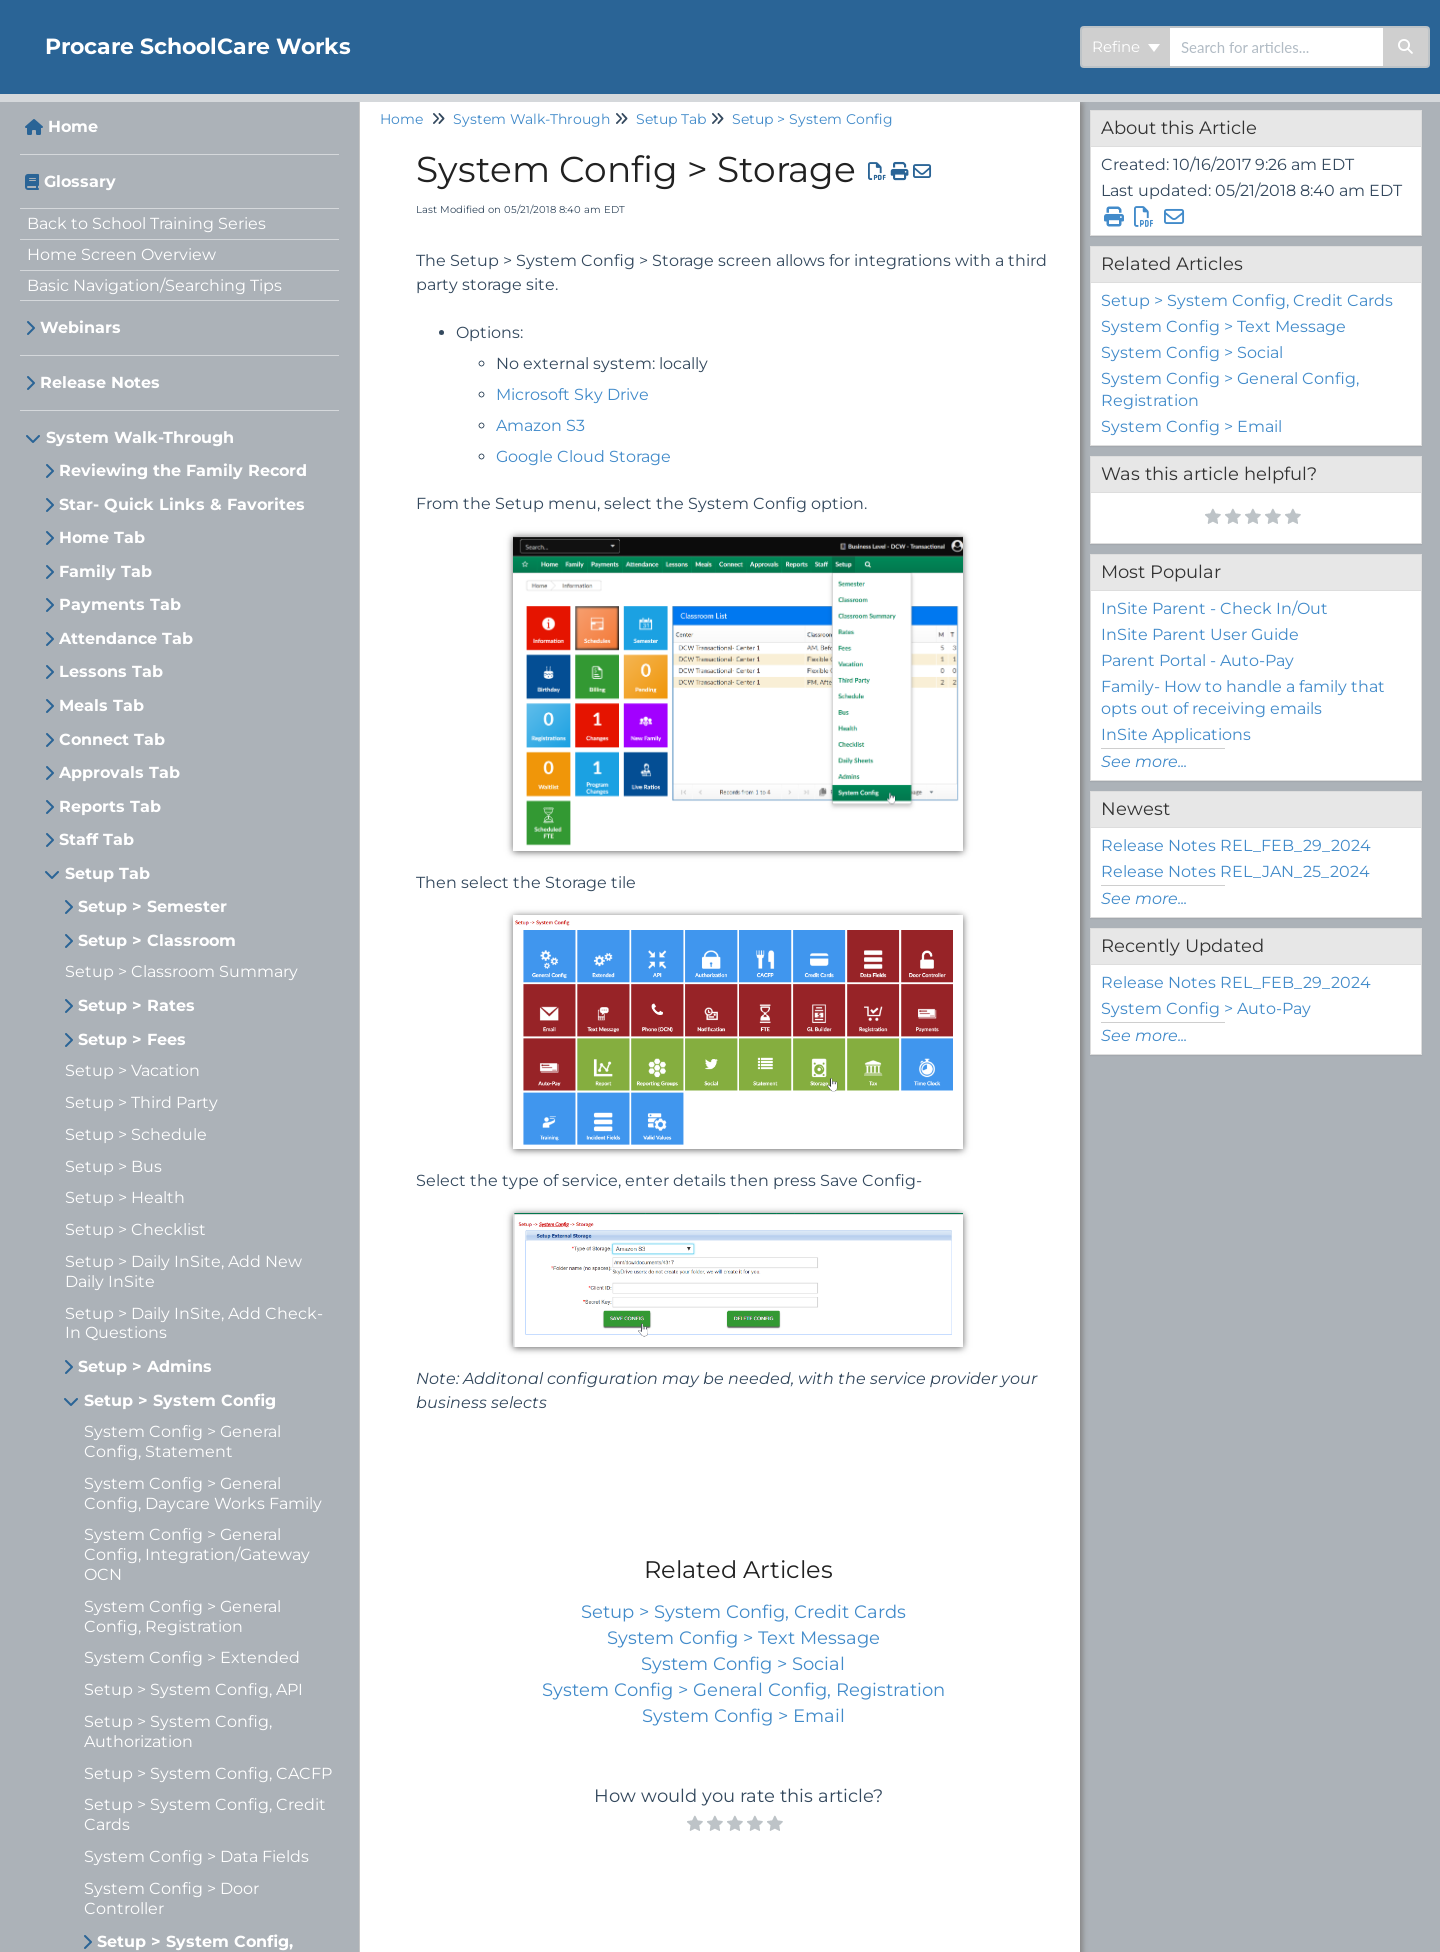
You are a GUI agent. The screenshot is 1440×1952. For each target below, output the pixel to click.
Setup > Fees (132, 1039)
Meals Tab (101, 705)
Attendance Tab (126, 638)
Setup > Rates (136, 1005)
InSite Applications (1176, 734)
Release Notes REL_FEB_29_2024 (1236, 845)
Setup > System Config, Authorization (178, 1731)
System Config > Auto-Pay (1206, 1008)
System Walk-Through (140, 437)
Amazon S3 (540, 425)
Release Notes (100, 382)
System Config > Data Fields (196, 1856)
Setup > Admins (145, 1366)
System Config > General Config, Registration (182, 1616)
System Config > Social (743, 1664)
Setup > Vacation (132, 1070)
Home (73, 126)
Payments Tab (120, 604)
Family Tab (105, 571)
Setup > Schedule (136, 1134)
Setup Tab (107, 873)
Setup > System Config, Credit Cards (743, 1612)
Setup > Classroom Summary (181, 971)
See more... (1144, 761)
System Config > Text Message (743, 1638)
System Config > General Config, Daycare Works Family (203, 1493)
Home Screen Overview (121, 254)
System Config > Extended (192, 1657)
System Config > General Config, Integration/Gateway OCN (197, 1554)
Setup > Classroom (157, 940)
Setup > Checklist (135, 1229)
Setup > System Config (180, 1400)
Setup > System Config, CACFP (208, 1773)
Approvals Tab (119, 772)
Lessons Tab (111, 671)
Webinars (80, 327)
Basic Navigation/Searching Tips (154, 285)
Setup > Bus (113, 1166)
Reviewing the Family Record (183, 470)
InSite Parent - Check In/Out (1214, 608)
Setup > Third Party (141, 1102)
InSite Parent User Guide (1200, 634)
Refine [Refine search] (1126, 46)
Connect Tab (112, 739)
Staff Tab (96, 839)
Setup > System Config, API (193, 1689)
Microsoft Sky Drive (572, 394)
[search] (1276, 47)
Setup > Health (125, 1197)
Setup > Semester (152, 906)
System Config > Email (743, 1716)
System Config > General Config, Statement (182, 1441)
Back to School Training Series (146, 223)
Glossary (80, 181)
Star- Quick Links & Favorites (182, 504)
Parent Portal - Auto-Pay (1197, 660)
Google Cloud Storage (583, 456)
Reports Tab (110, 806)
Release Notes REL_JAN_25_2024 (1235, 871)
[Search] (1406, 47)
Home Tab (102, 537)
